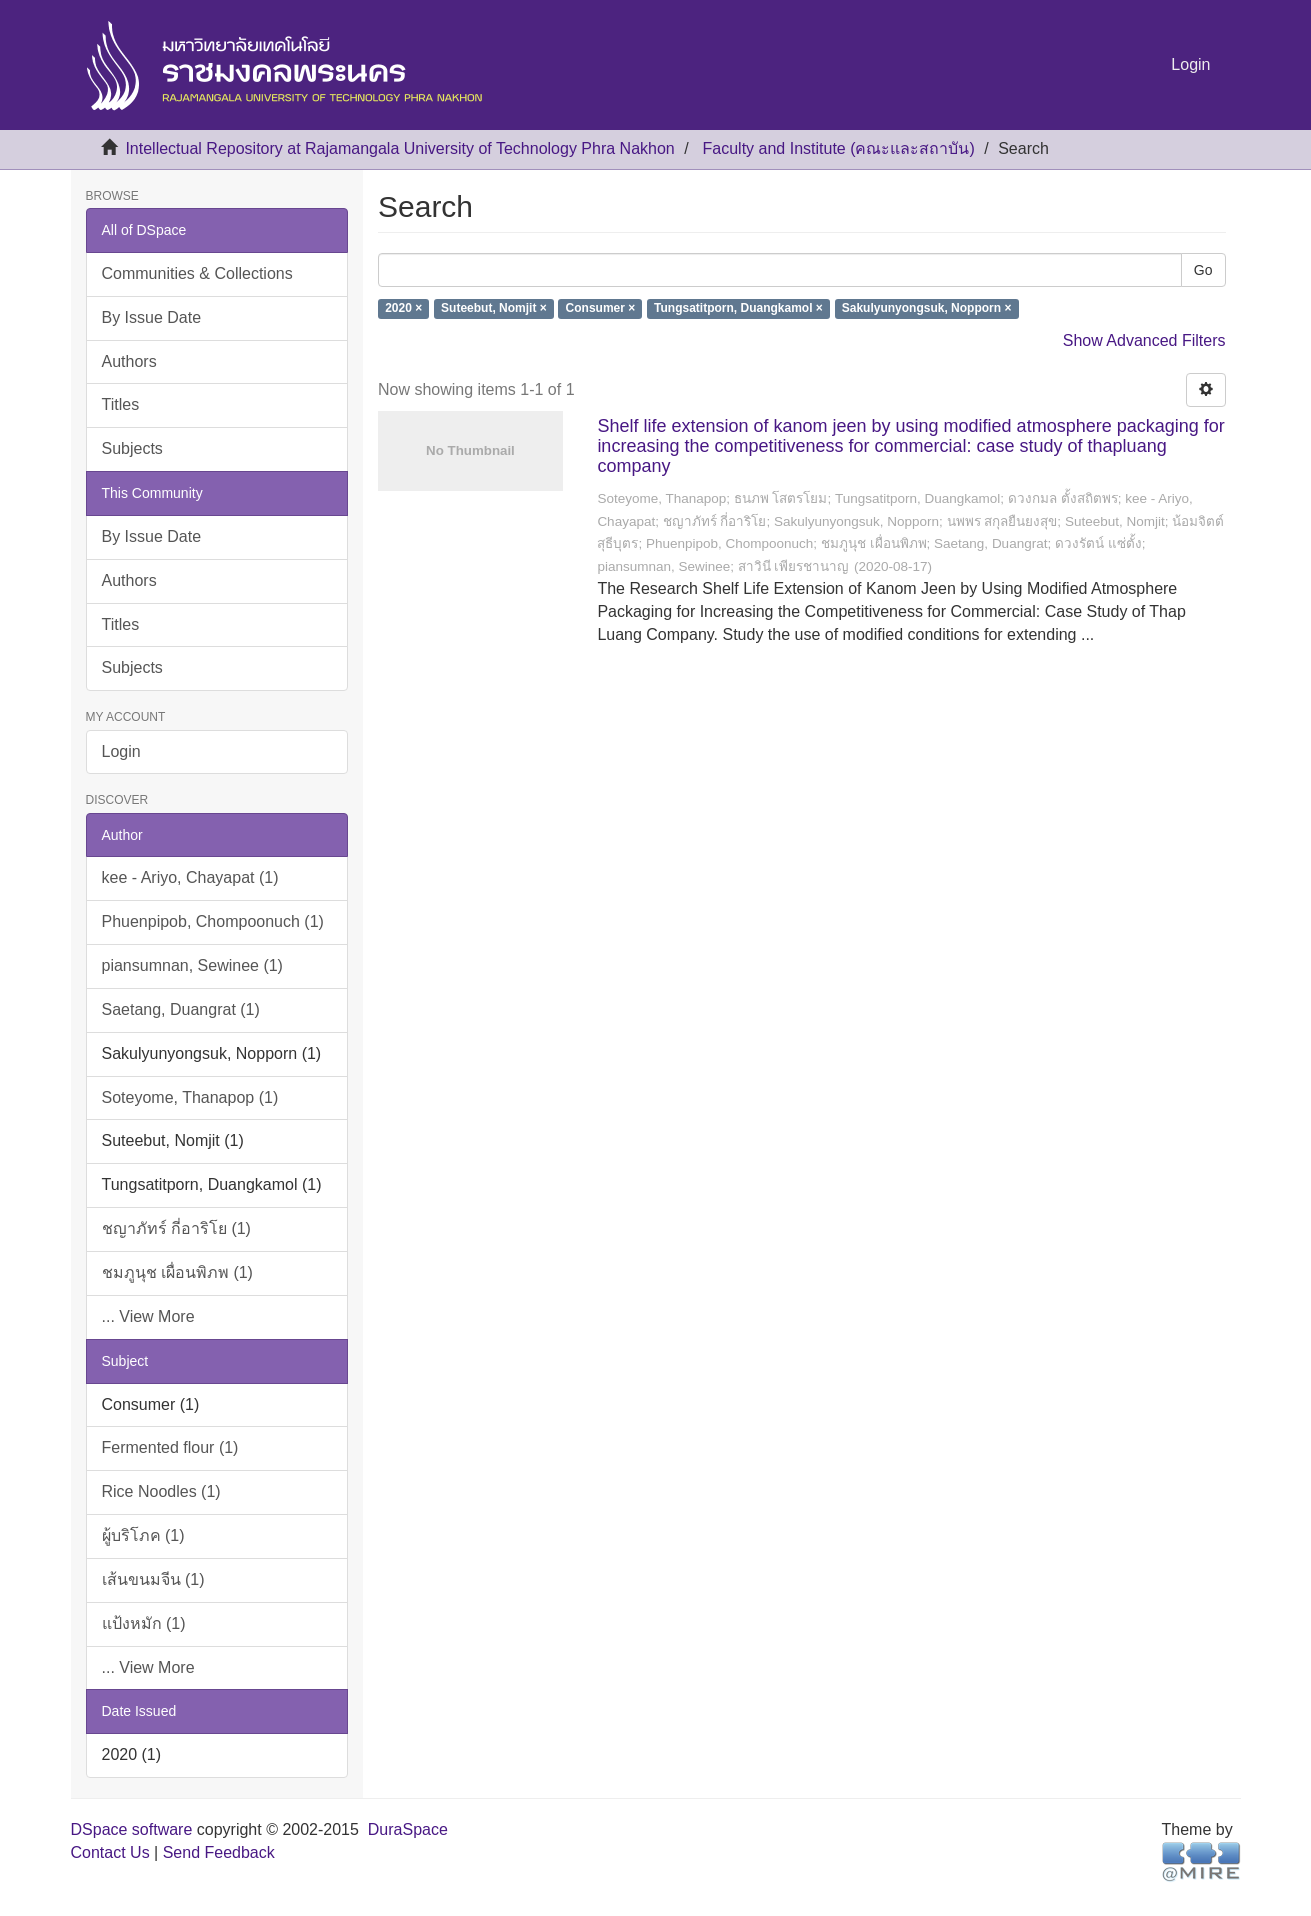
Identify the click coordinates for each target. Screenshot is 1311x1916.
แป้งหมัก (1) (144, 1623)
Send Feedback (219, 1852)
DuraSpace (408, 1829)
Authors (129, 361)
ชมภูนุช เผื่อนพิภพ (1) (177, 1272)
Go (1203, 270)
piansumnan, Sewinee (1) (192, 965)
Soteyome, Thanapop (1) (190, 1097)
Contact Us (110, 1852)
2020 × (403, 309)
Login (121, 751)
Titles (121, 404)
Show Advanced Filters (1144, 340)
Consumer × (601, 309)
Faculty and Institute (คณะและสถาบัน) (839, 148)
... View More (148, 1316)
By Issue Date (152, 317)
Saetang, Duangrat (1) (181, 1009)
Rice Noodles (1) (161, 1491)
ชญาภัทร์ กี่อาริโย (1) (176, 1228)
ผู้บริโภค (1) (143, 1535)
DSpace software (132, 1829)
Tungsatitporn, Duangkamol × (738, 309)
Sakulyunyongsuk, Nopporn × (927, 309)
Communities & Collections (197, 273)
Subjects (132, 448)
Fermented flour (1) (170, 1447)
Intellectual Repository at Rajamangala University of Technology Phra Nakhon (399, 148)
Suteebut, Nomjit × (494, 309)
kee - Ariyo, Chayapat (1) (190, 877)
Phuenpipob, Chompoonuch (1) (213, 921)
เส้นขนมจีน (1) (153, 1579)
